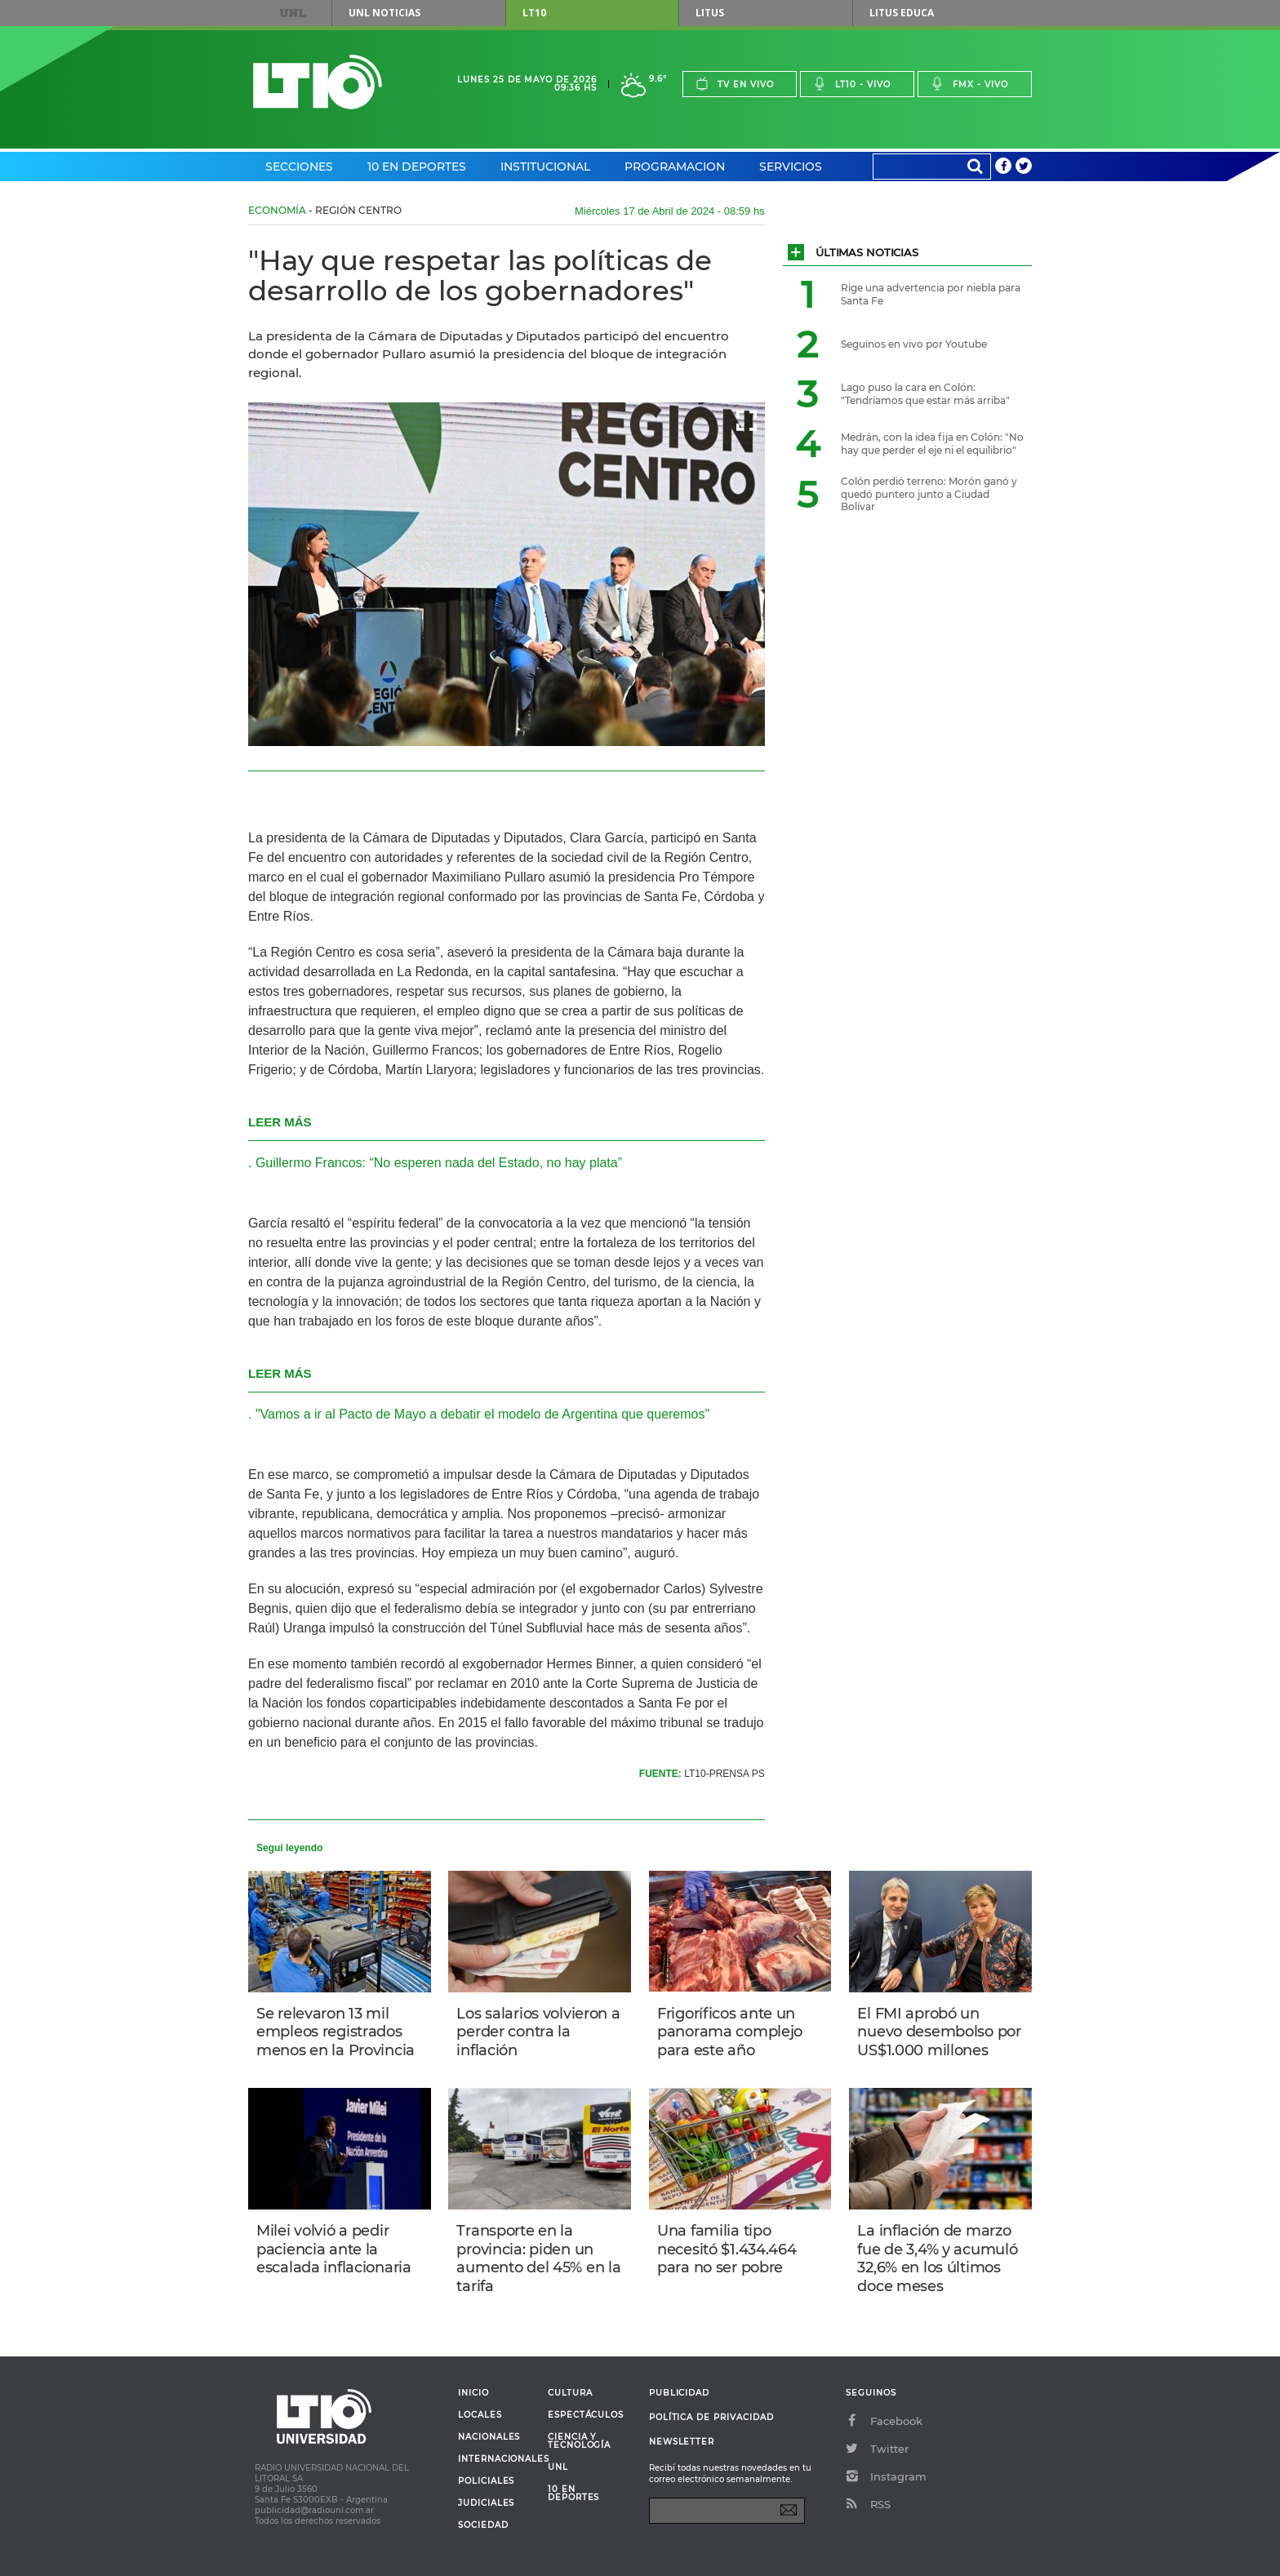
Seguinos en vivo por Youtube (914, 344)
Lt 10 (317, 82)
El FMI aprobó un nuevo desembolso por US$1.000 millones (938, 2032)
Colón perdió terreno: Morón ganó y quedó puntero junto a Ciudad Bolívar (929, 494)
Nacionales (489, 2437)
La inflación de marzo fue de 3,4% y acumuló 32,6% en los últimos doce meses (937, 2258)
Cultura (570, 2393)
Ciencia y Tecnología (579, 2441)
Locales (480, 2415)
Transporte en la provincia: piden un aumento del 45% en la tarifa (538, 2258)
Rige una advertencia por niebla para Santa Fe (930, 294)
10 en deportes (574, 2493)
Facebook (884, 2420)
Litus (710, 13)
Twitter (877, 2448)
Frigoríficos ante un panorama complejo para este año (729, 2032)
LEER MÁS (280, 1122)
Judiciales (486, 2503)
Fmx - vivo (969, 83)
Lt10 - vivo (852, 83)
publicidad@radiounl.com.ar (314, 2510)
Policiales (486, 2481)
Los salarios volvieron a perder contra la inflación (538, 2032)
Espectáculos (586, 2415)
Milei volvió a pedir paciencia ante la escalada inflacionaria (333, 2249)
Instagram (886, 2476)
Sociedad (483, 2525)
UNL (293, 13)
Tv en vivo (735, 83)
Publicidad (679, 2392)
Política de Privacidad (711, 2417)
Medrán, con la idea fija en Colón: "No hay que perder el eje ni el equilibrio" (932, 443)
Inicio (473, 2393)
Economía (277, 210)
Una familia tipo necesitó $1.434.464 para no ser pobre (727, 2249)
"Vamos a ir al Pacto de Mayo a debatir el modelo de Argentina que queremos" (482, 1414)
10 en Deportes (416, 166)
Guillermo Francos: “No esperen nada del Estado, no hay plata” (439, 1163)
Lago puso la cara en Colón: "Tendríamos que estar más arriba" (925, 393)
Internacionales (497, 2459)
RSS (868, 2504)
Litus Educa (901, 13)
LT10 (534, 13)
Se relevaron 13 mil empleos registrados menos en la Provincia (335, 2032)
